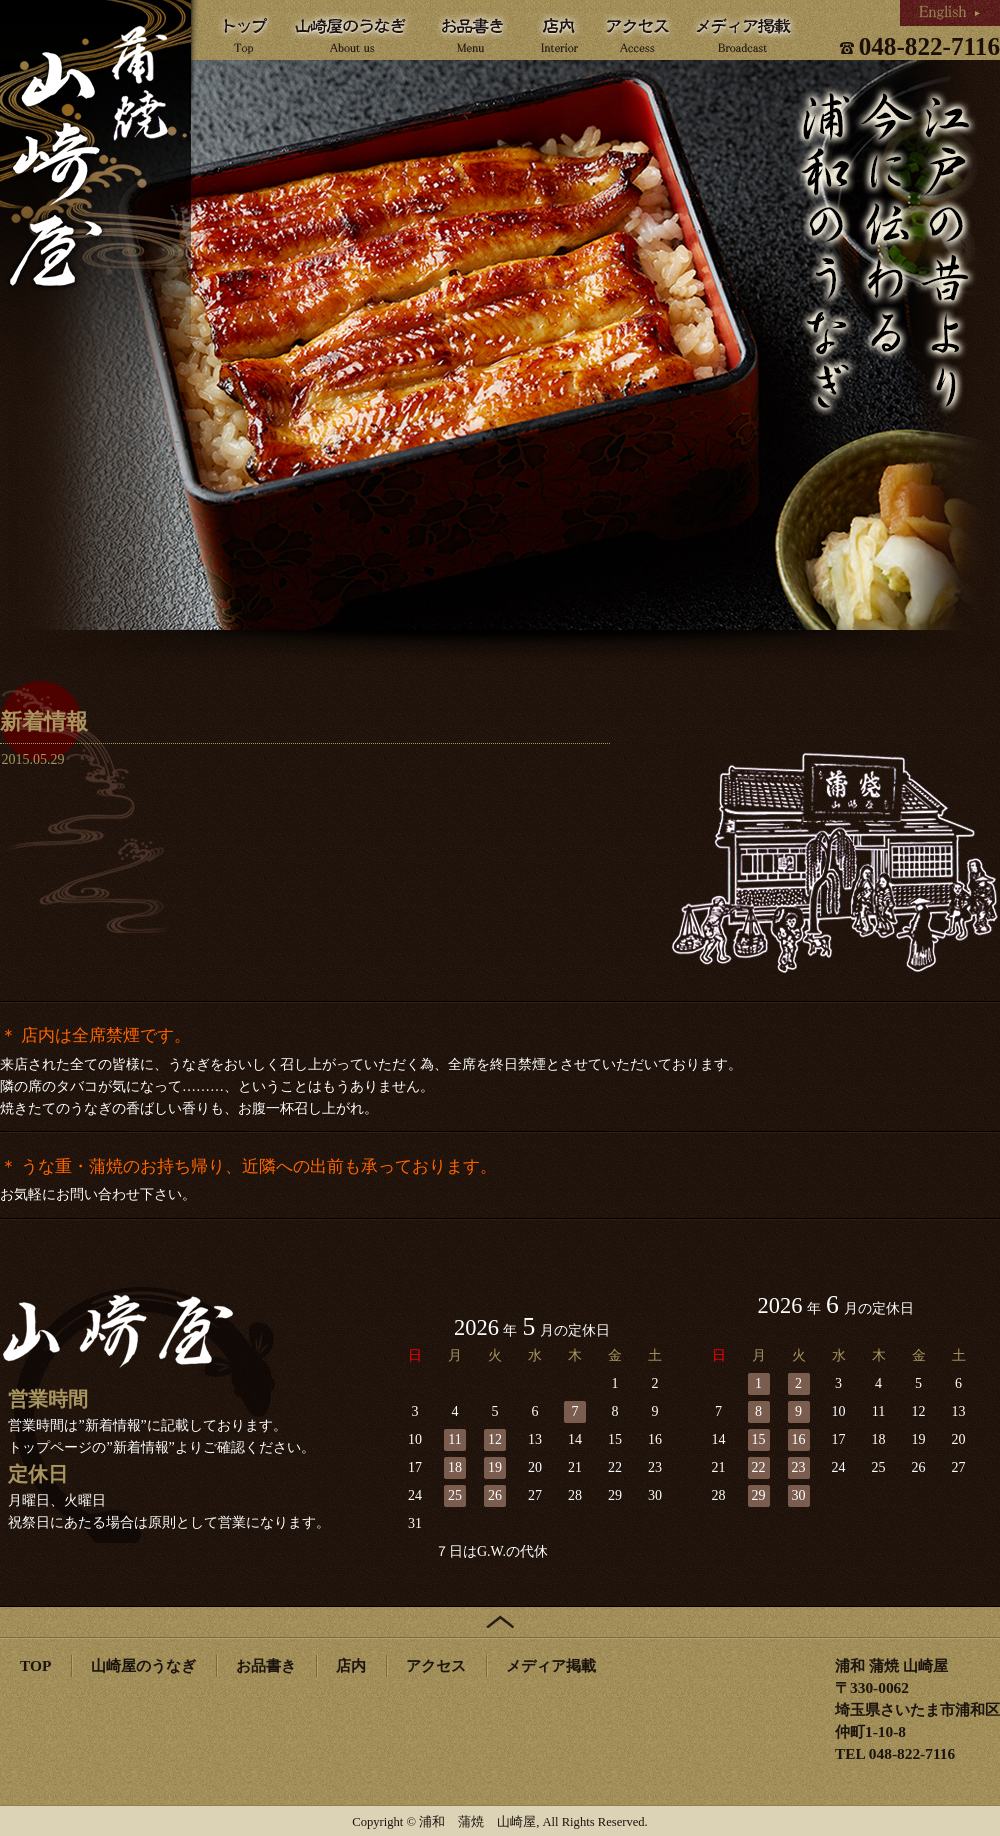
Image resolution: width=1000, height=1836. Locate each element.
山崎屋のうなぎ (143, 1665)
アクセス (436, 1665)
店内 (351, 1665)
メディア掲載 (551, 1665)
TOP (35, 1665)
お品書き (266, 1665)
